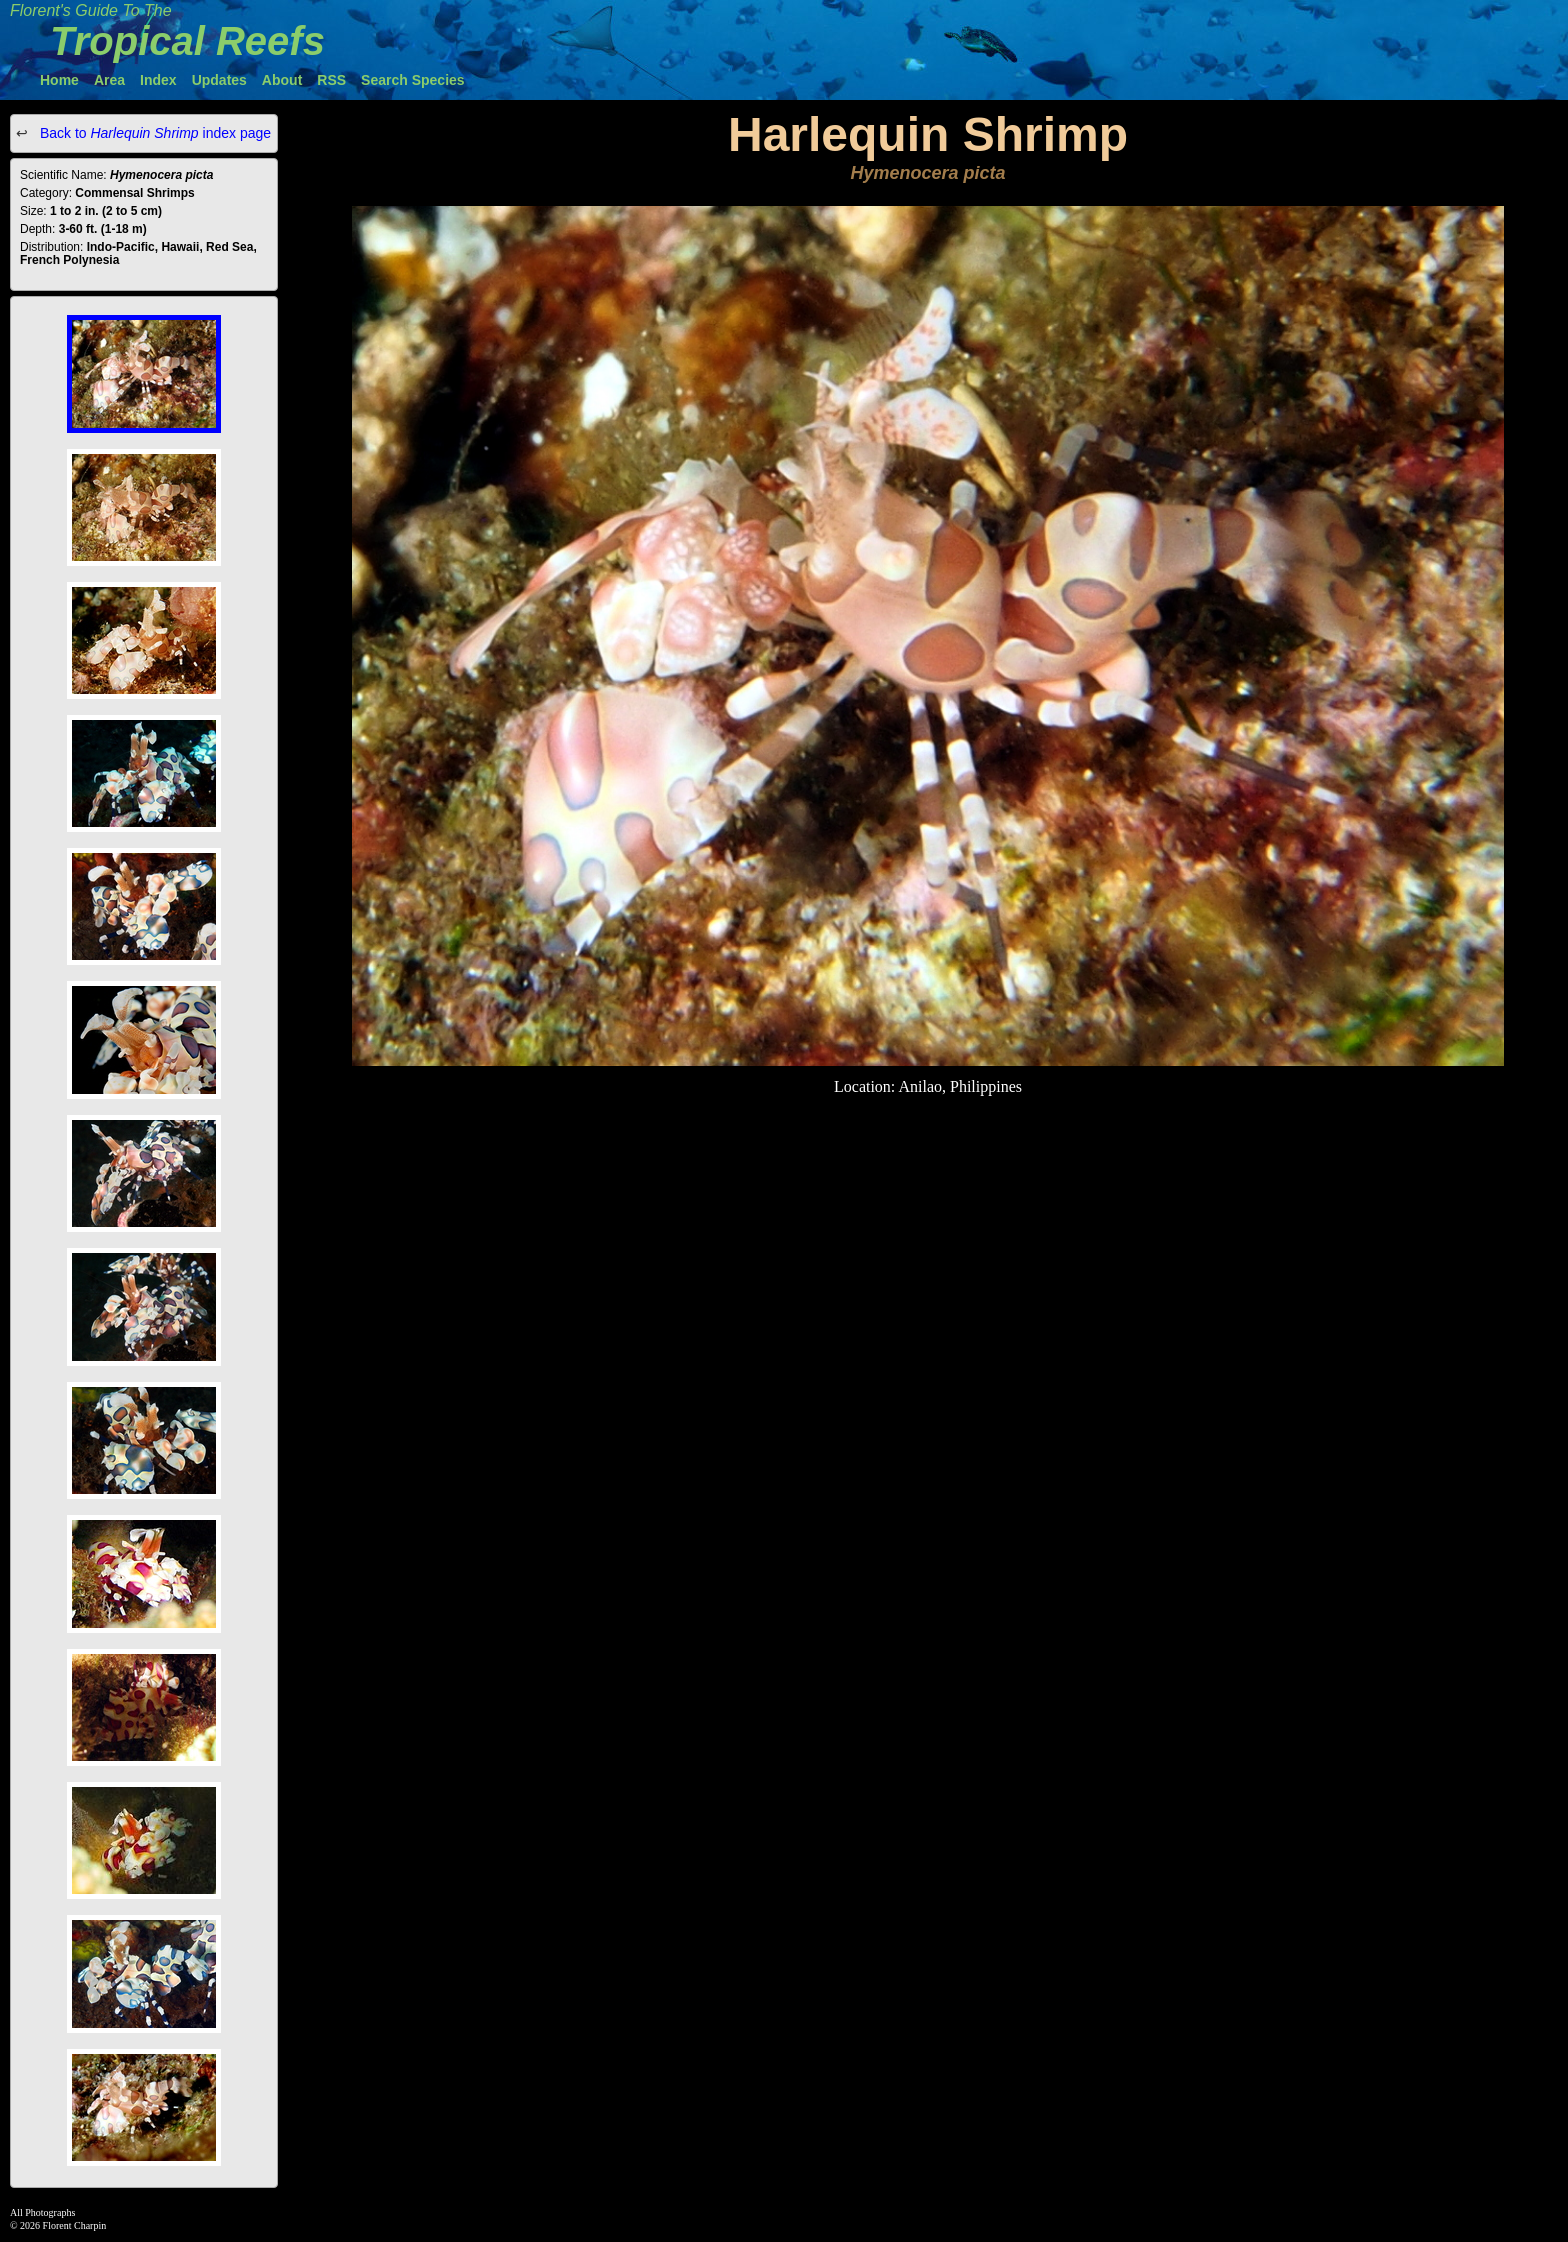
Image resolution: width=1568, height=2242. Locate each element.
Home (59, 80)
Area (109, 80)
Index (158, 80)
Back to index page (153, 133)
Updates (219, 80)
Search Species (413, 80)
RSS (331, 80)
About (282, 80)
